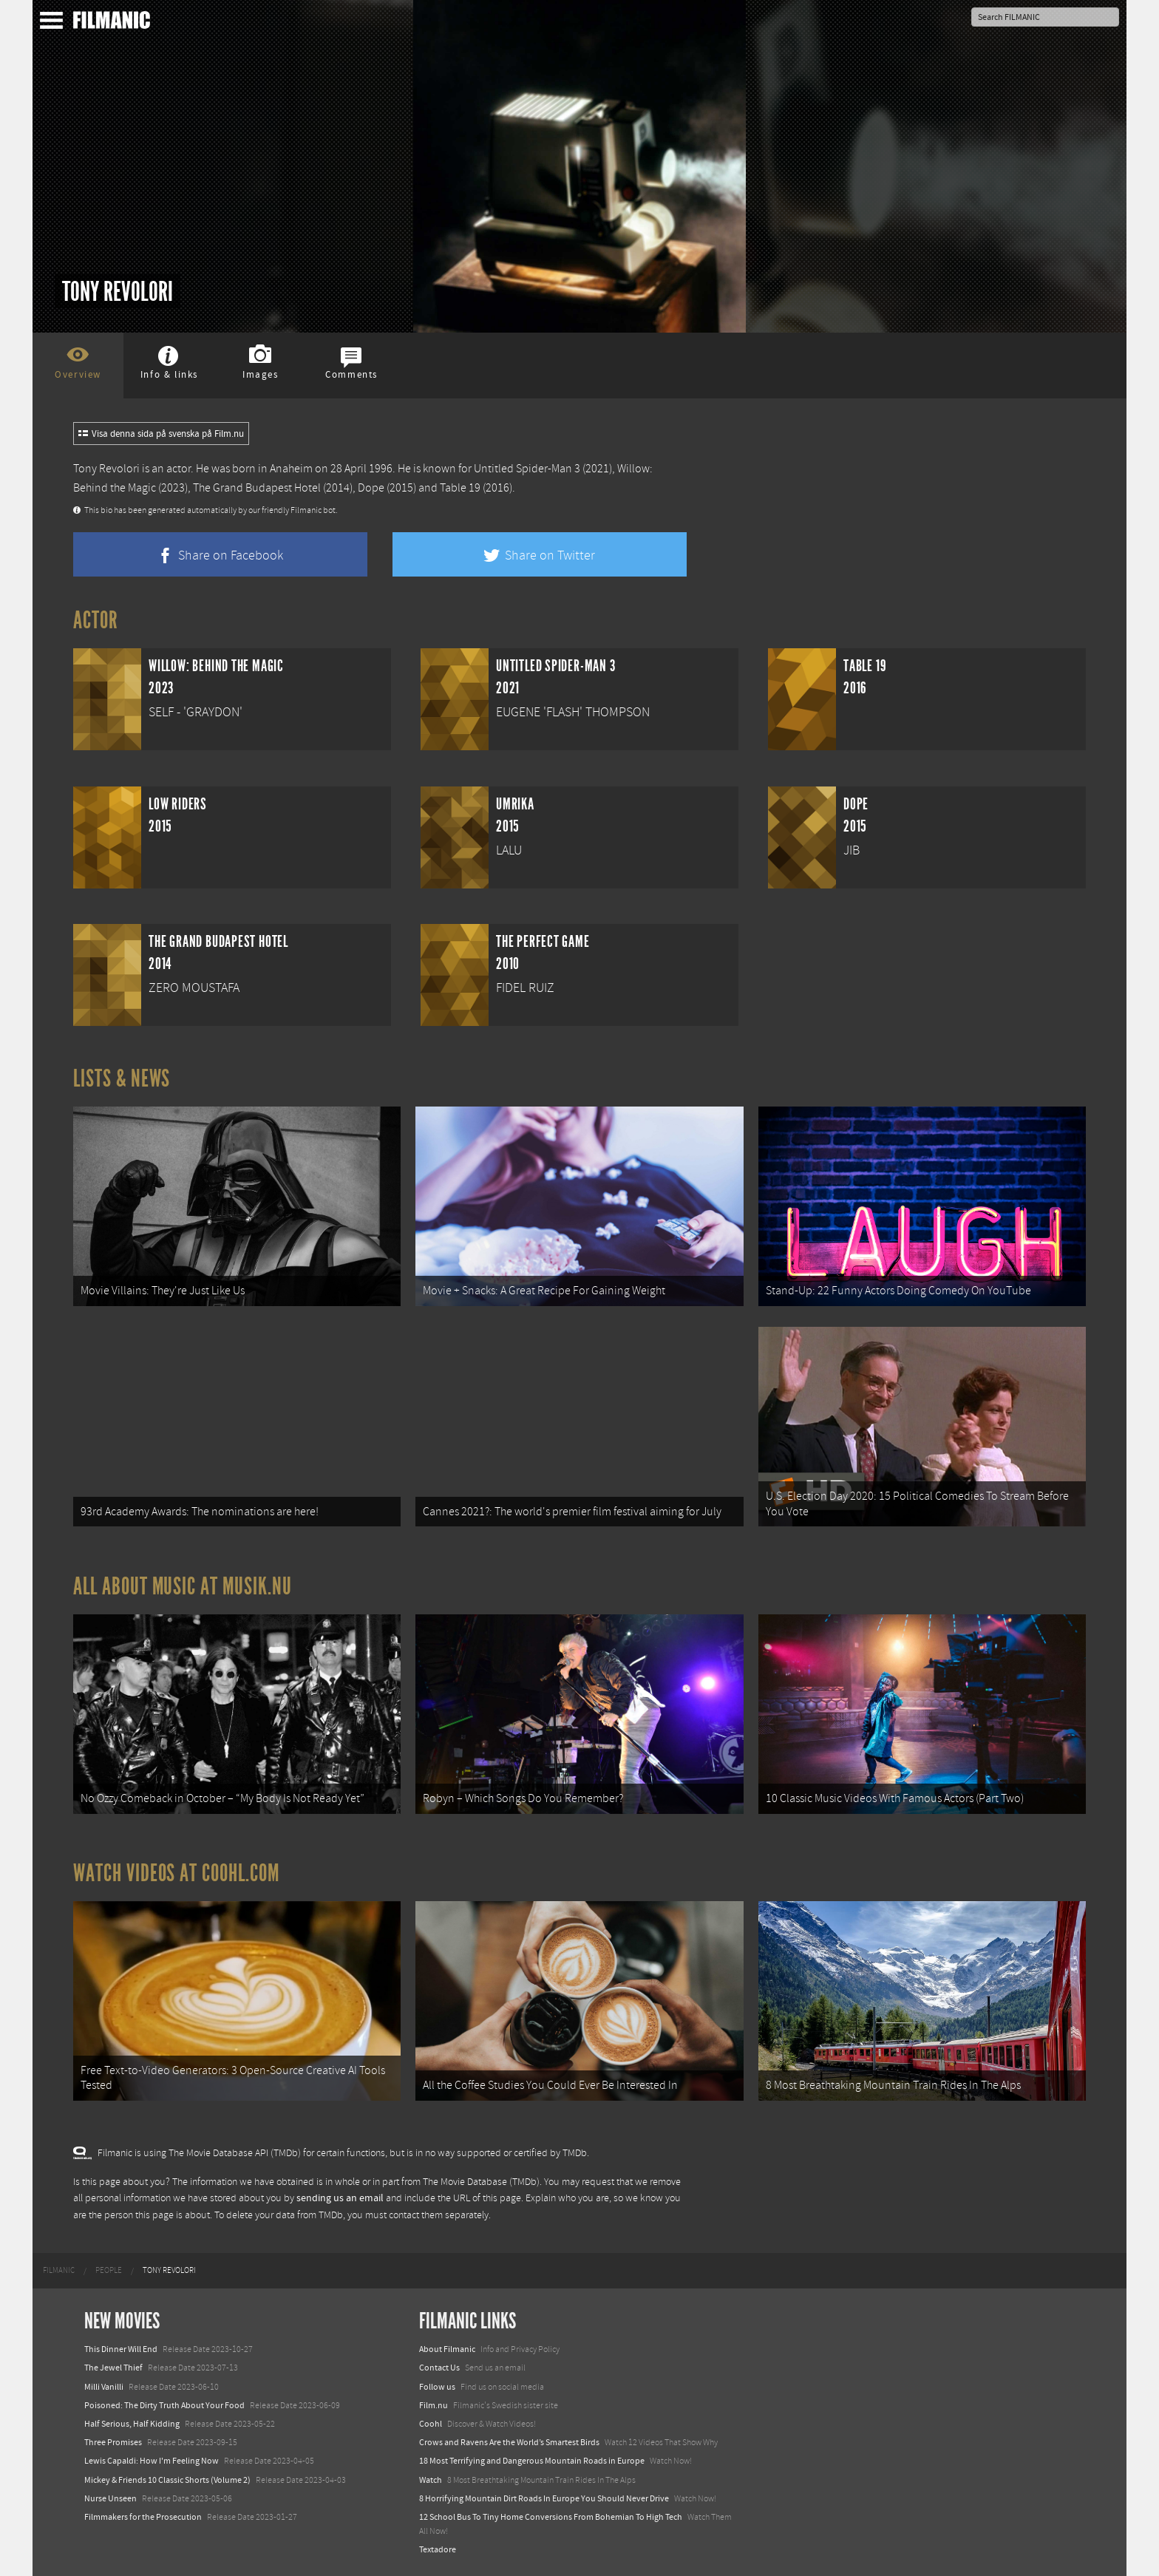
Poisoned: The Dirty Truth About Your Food (164, 2405)
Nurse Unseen (110, 2498)
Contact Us (439, 2367)
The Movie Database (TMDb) (481, 2182)
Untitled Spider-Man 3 (527, 468)
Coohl (430, 2424)
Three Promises (113, 2442)
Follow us (437, 2387)
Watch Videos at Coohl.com (176, 1873)
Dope (371, 488)
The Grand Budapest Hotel (257, 488)
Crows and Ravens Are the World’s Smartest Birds (509, 2442)
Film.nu (433, 2405)
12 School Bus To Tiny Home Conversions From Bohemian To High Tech (550, 2517)
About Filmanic (447, 2349)
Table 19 (460, 488)
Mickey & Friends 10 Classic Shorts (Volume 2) (167, 2480)
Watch (430, 2480)
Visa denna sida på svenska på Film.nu (161, 434)
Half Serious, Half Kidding (132, 2424)
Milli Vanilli (103, 2387)
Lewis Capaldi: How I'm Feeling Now (151, 2461)
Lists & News (121, 1078)
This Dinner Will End (120, 2349)
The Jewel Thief (113, 2367)
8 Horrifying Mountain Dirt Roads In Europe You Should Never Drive (544, 2498)
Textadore (437, 2549)
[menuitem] (59, 2270)
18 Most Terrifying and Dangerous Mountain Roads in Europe (532, 2461)
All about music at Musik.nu (182, 1586)
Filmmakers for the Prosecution (143, 2517)
